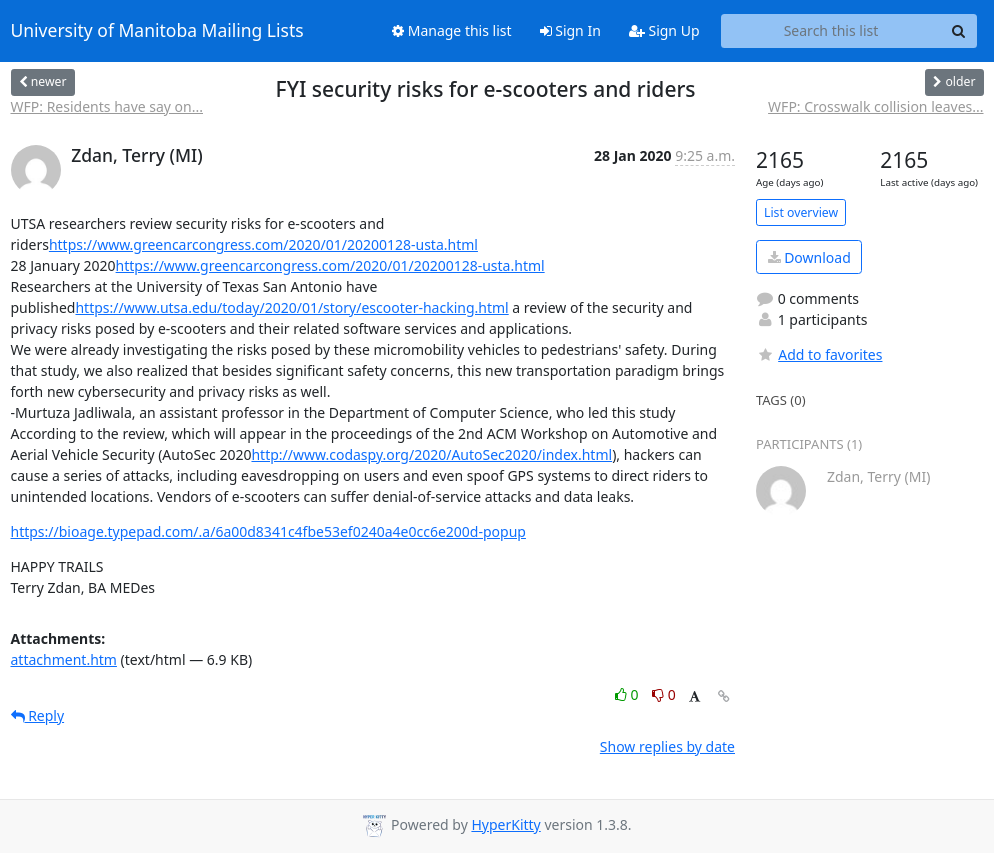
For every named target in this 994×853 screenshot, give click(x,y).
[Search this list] (831, 31)
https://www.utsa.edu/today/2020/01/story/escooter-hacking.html (291, 307)
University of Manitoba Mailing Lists (157, 31)
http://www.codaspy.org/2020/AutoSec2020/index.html (431, 454)
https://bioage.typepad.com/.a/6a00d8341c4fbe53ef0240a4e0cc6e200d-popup (268, 531)
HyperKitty (505, 824)
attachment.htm (64, 659)
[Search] (959, 31)
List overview (801, 212)
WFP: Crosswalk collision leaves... (875, 106)
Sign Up (664, 30)
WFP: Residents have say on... (107, 106)
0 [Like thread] (628, 694)
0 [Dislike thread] (664, 694)
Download (809, 257)
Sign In (570, 30)
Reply (38, 715)
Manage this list (452, 30)
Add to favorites (819, 354)
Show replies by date (667, 746)
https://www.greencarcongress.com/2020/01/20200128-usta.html (263, 244)
